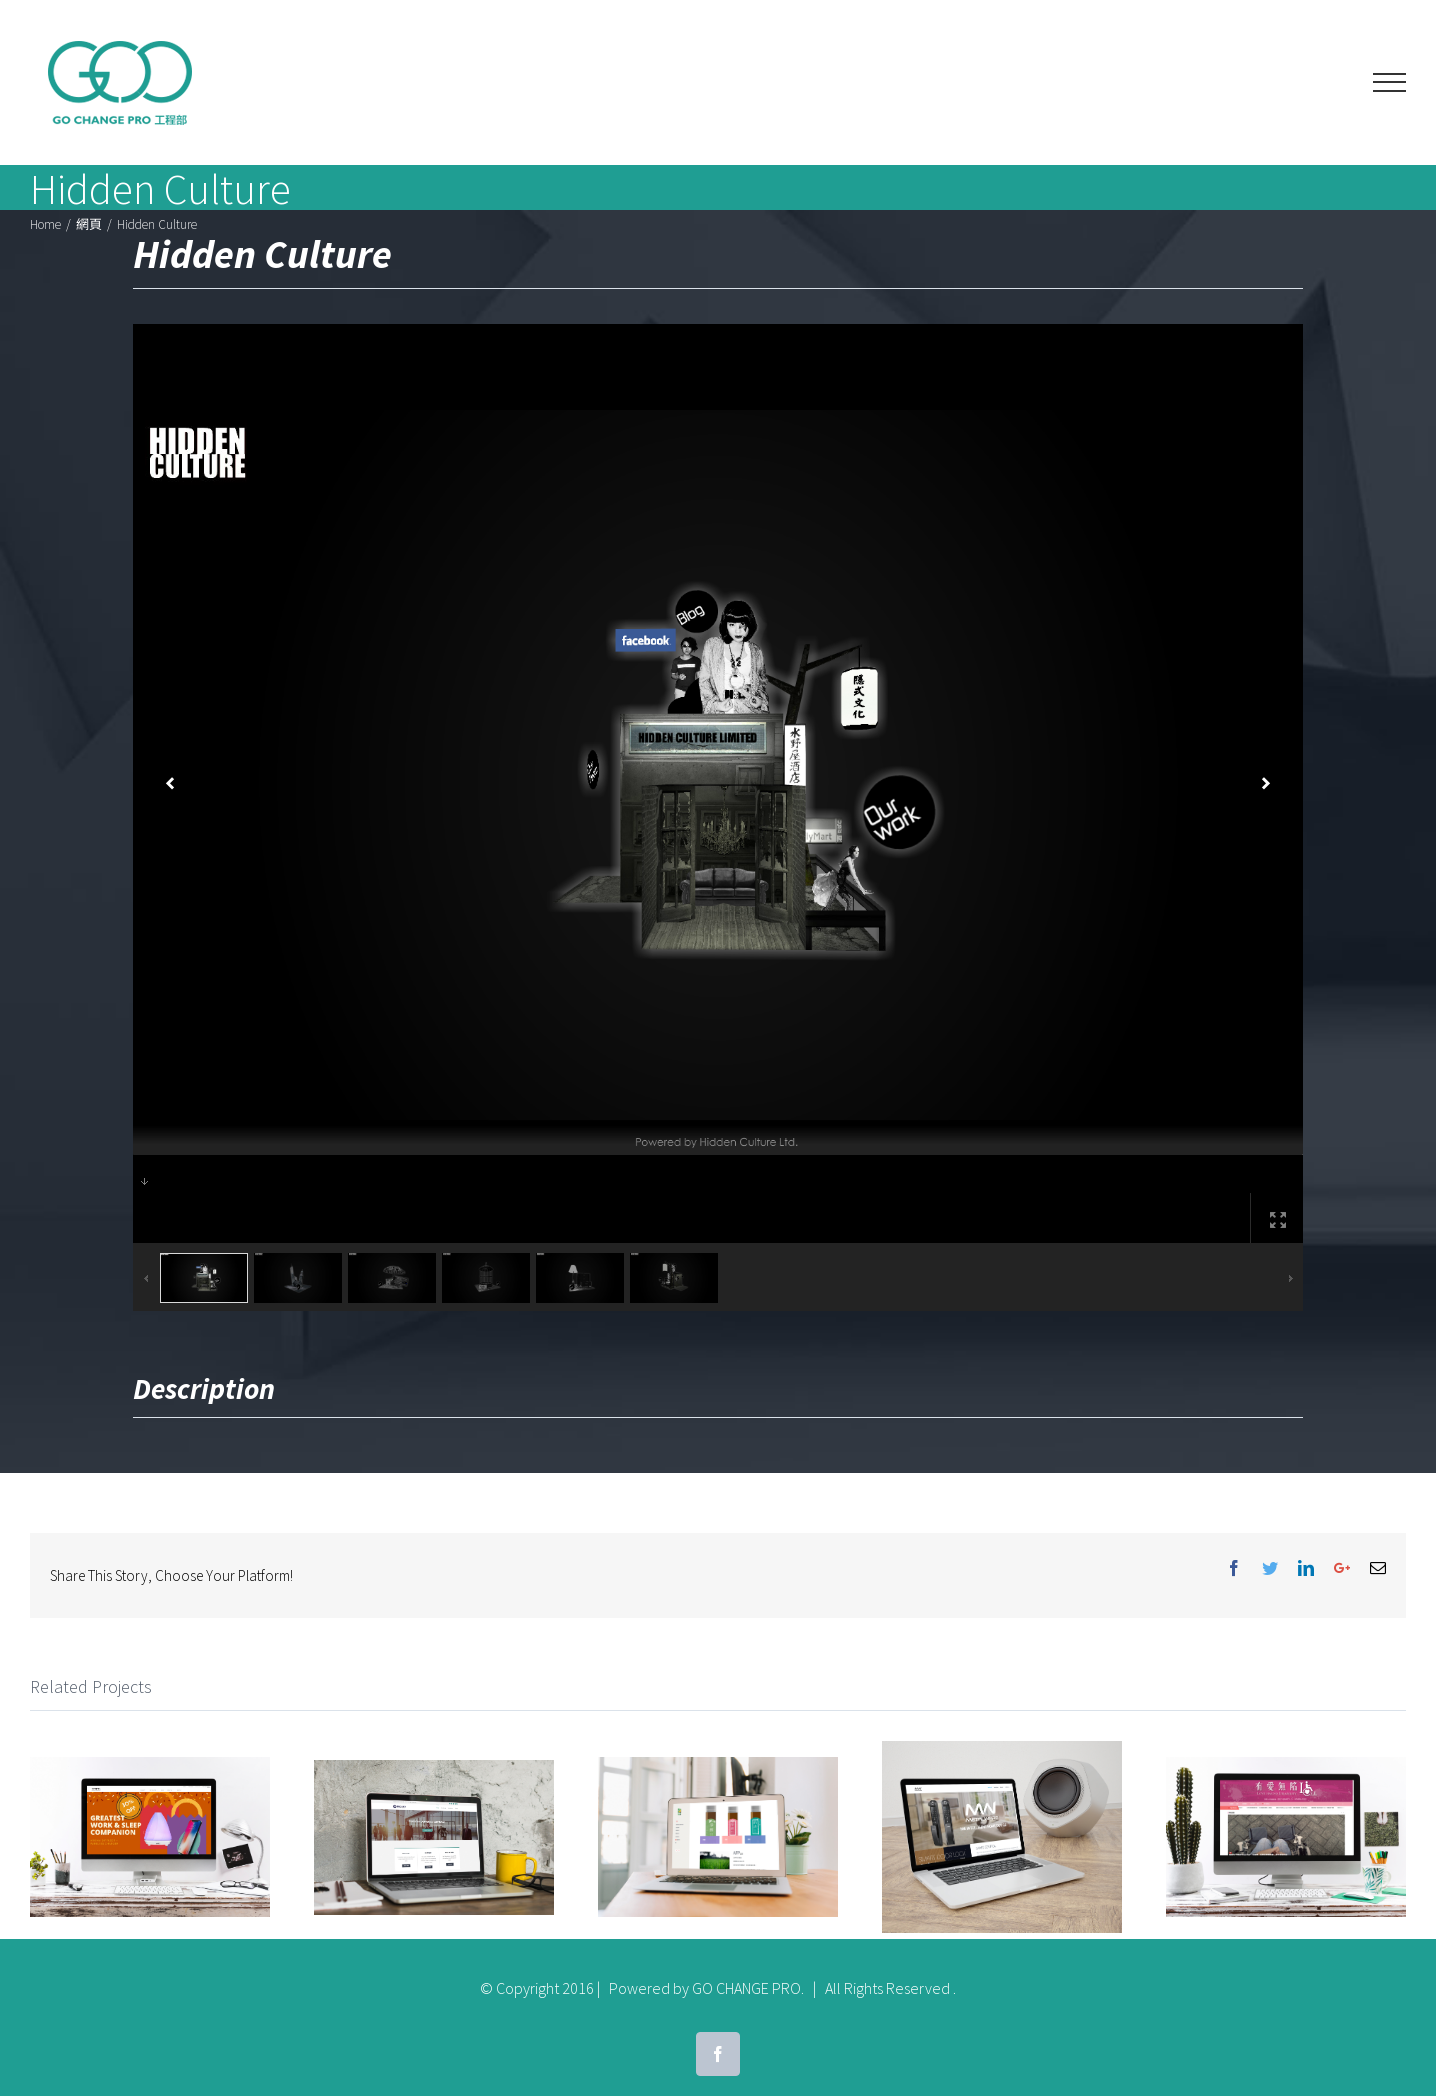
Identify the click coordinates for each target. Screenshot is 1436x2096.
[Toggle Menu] (1389, 83)
